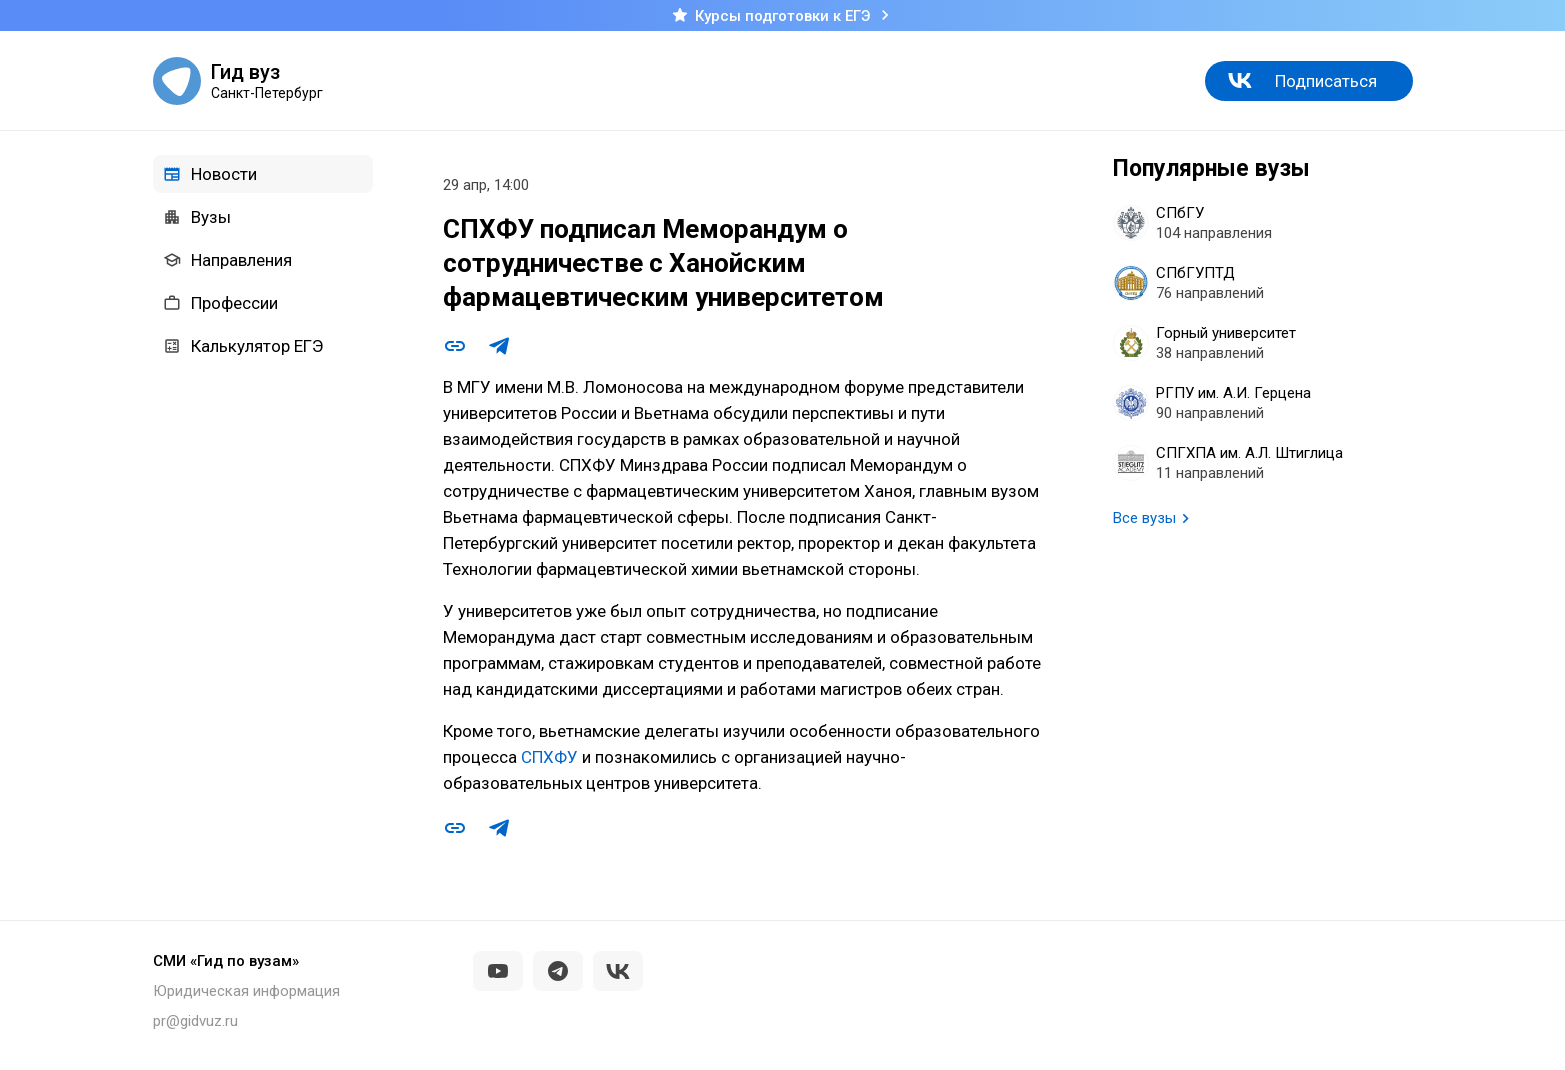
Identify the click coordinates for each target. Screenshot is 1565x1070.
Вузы (197, 217)
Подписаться (1326, 81)
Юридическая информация (246, 991)
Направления (227, 260)
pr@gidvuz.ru (195, 1021)
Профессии (220, 303)
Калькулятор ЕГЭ (243, 346)
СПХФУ (549, 757)
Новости (210, 174)
